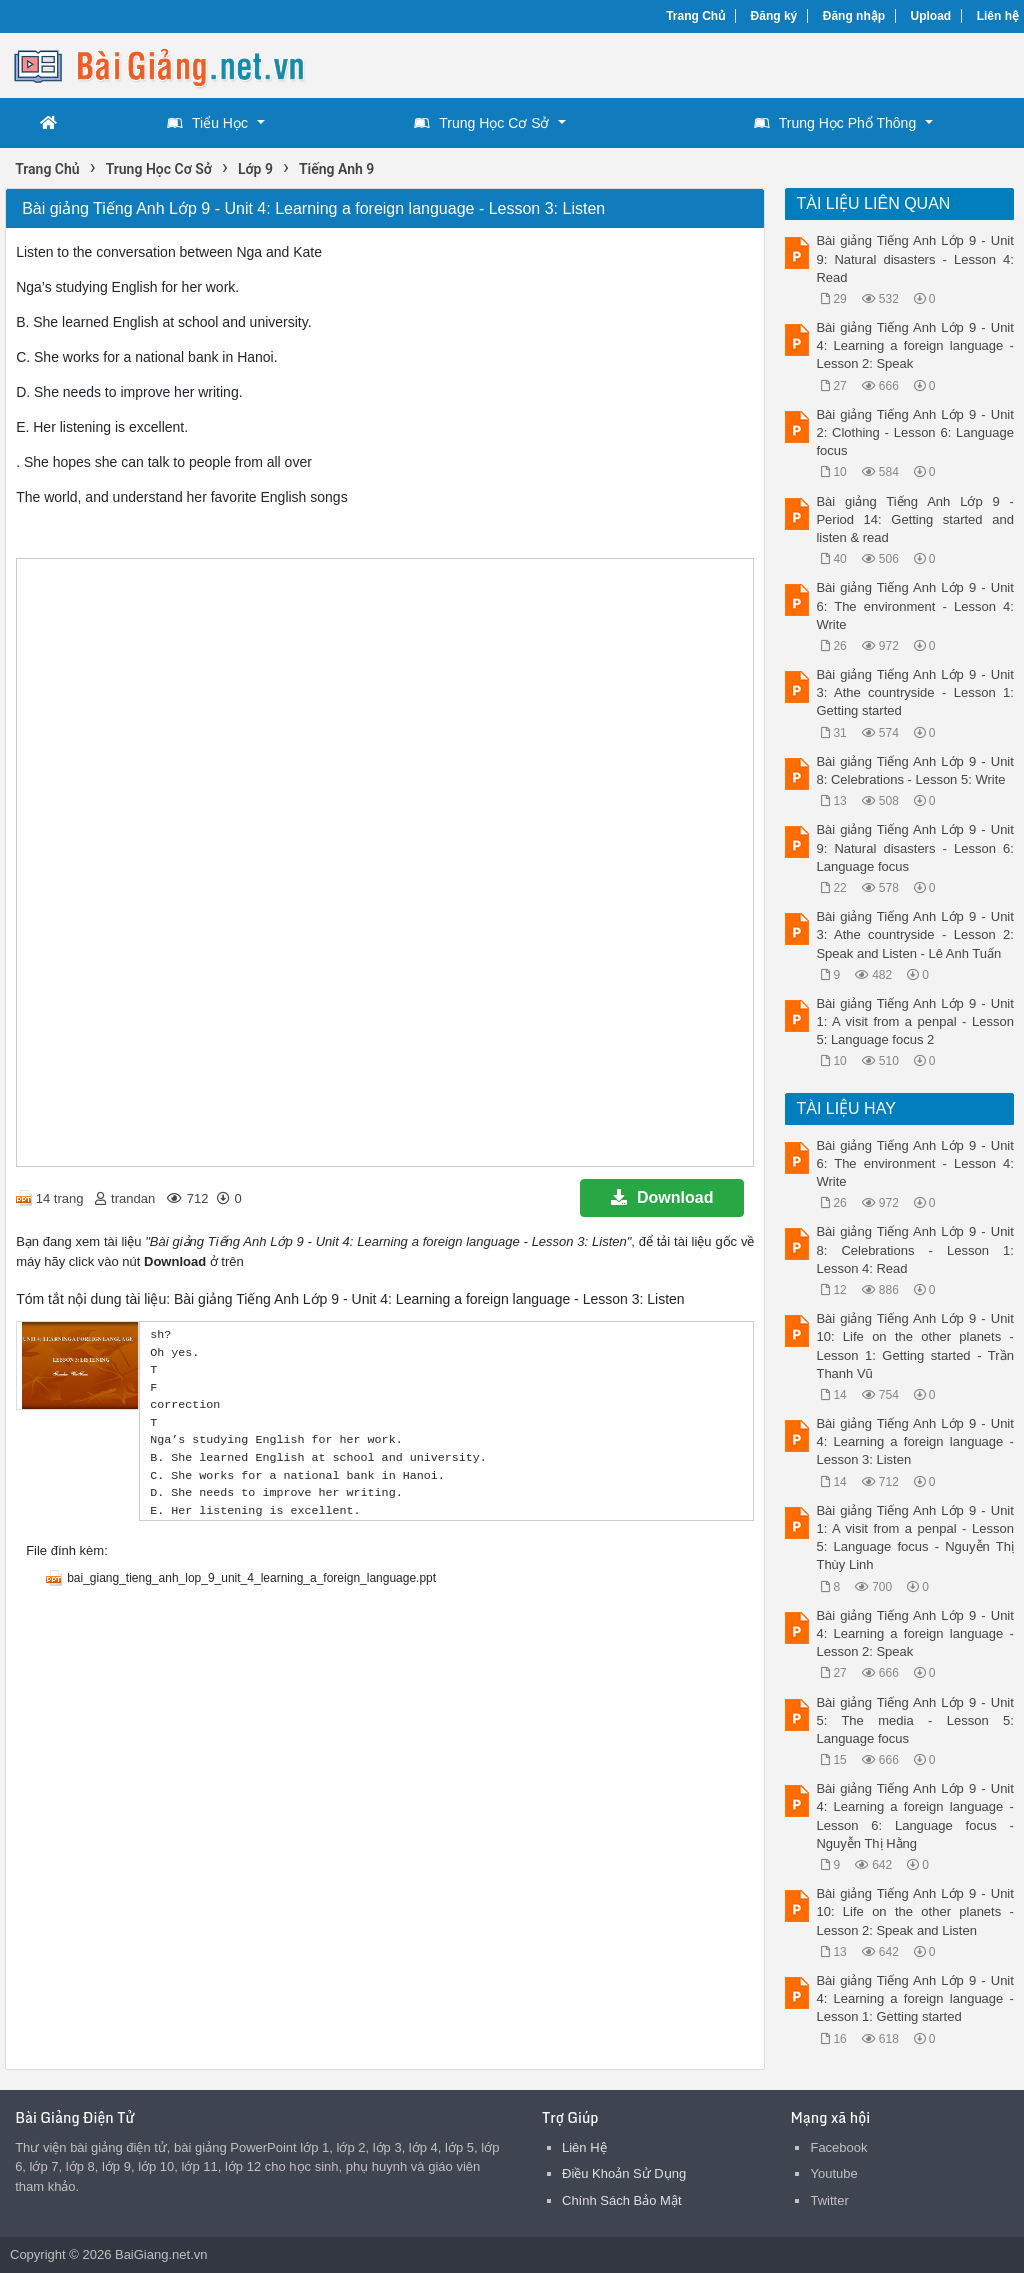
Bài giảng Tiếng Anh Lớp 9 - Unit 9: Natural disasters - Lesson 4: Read (914, 258)
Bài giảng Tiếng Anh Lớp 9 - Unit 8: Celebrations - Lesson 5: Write (914, 770)
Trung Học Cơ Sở (481, 123)
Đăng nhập (854, 16)
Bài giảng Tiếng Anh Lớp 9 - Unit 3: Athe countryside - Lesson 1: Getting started (914, 692)
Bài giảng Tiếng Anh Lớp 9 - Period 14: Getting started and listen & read (914, 519)
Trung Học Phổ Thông (835, 123)
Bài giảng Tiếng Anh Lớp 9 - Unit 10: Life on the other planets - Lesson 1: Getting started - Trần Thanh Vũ (914, 1346)
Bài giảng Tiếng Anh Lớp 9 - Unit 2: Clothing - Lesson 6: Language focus (914, 432)
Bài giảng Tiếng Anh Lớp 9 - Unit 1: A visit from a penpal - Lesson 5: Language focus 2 (914, 1021)
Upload (931, 16)
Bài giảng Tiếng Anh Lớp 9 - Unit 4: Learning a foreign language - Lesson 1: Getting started (914, 1998)
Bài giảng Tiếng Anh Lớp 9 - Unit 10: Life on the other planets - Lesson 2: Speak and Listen (914, 1911)
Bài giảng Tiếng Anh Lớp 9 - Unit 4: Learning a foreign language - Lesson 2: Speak (914, 345)
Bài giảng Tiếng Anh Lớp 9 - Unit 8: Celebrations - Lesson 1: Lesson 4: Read (914, 1249)
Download (662, 1197)
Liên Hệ (584, 2147)
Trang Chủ (695, 16)
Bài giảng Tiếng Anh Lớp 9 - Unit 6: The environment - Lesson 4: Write (914, 605)
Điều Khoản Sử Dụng (624, 2173)
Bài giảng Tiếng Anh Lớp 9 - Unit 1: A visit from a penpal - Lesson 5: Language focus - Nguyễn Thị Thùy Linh (914, 1538)
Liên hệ (998, 16)
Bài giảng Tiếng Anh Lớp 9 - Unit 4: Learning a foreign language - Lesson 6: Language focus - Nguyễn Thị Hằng (914, 1816)
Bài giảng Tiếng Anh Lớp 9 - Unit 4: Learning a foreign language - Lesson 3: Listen (914, 1441)
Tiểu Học (207, 123)
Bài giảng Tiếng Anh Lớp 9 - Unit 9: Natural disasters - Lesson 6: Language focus (914, 847)
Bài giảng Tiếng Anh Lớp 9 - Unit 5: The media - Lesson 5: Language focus (914, 1720)
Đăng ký (774, 16)
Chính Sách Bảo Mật (622, 2200)
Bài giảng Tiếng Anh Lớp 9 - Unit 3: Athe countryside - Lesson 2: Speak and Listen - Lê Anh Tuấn (914, 934)
